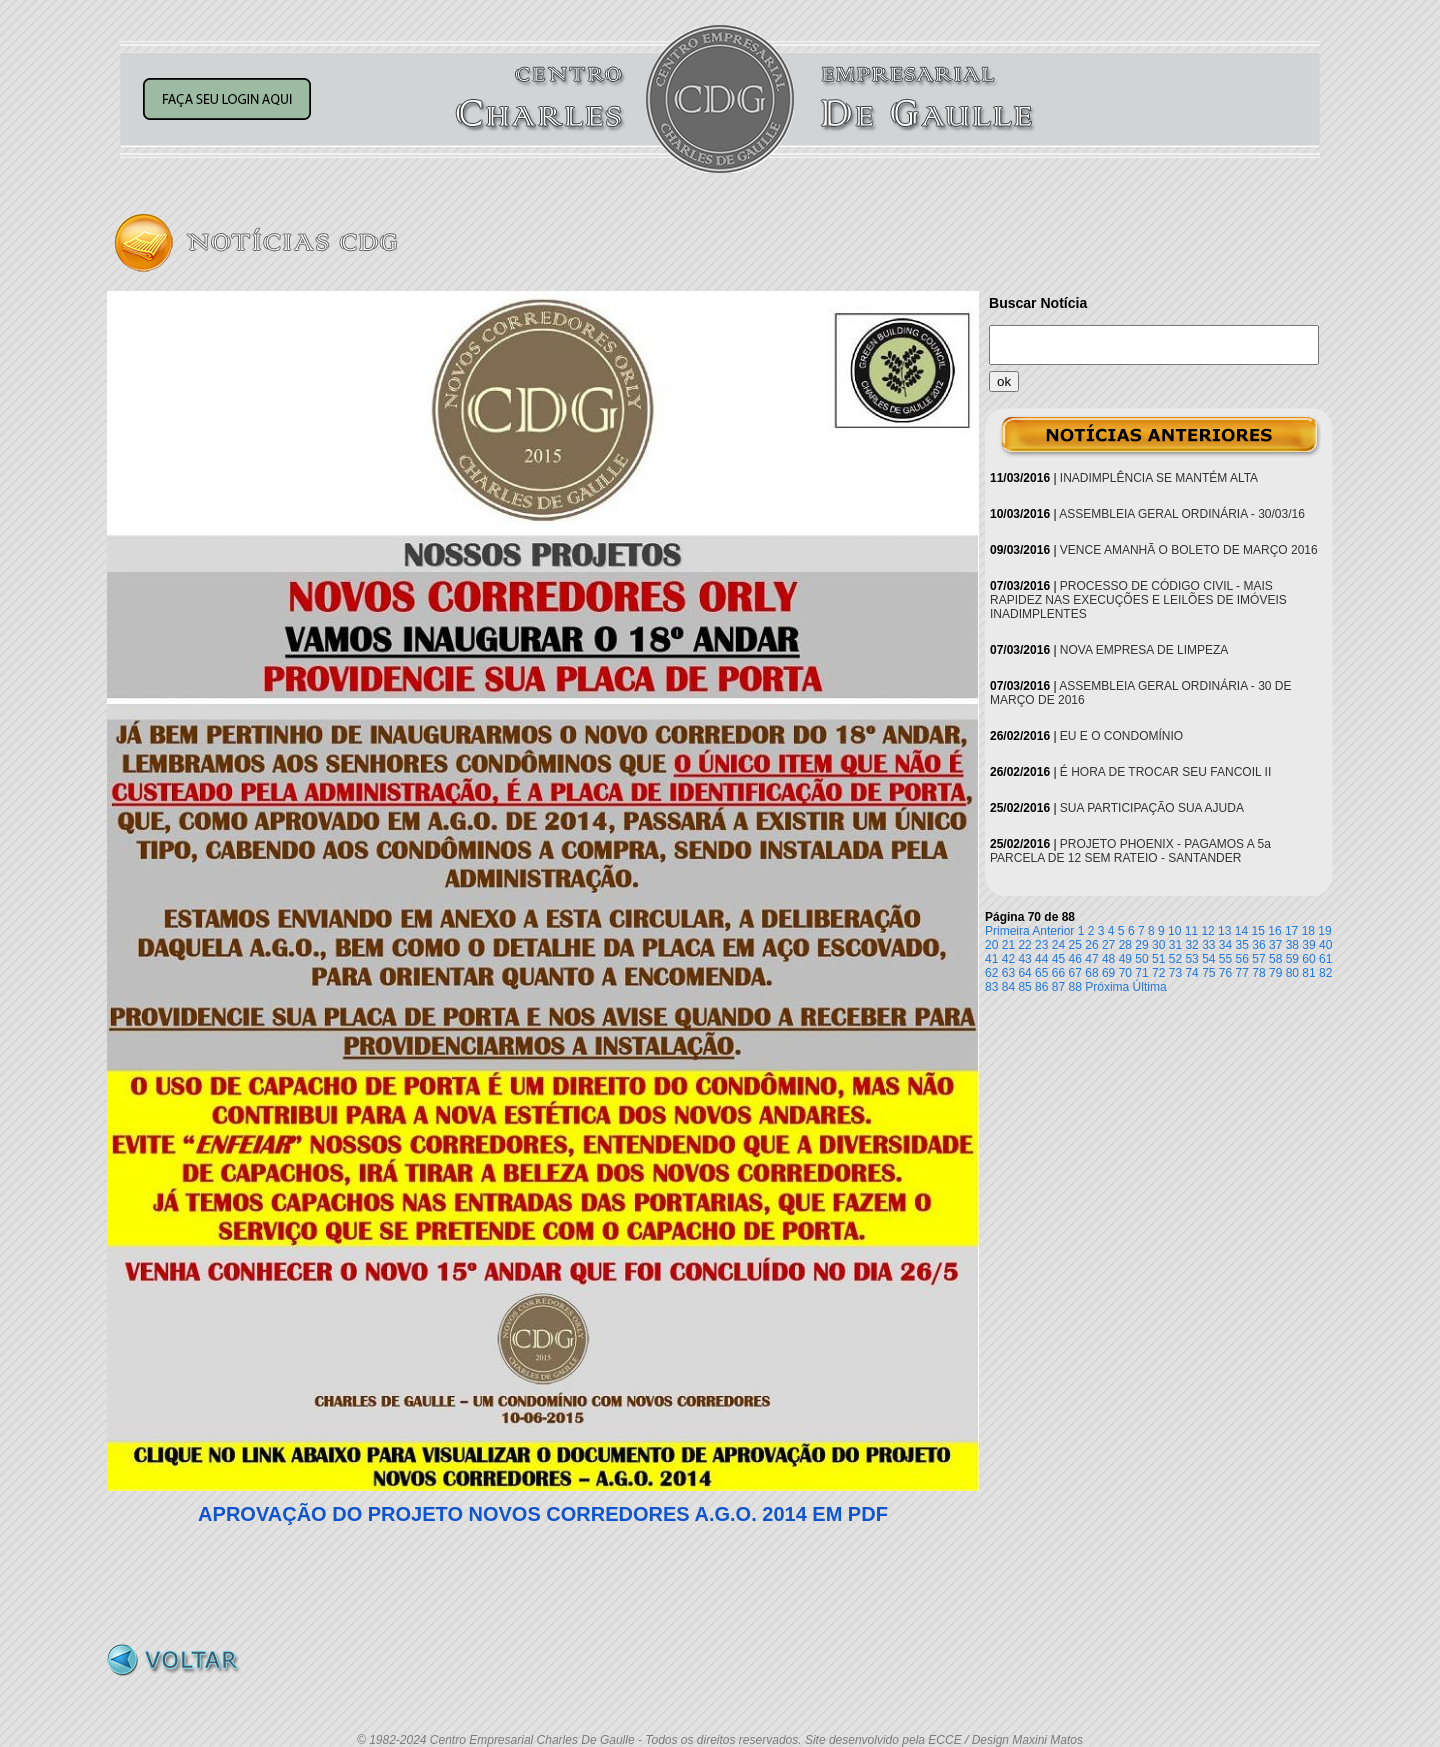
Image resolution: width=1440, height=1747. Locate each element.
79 (1275, 973)
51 (1158, 959)
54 (1208, 959)
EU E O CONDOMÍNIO (1121, 736)
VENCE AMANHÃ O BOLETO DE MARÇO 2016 (1189, 550)
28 (1125, 945)
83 (991, 987)
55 (1225, 959)
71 (1141, 973)
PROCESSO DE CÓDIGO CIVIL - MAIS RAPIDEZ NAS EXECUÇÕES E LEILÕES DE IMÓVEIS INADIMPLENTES (1138, 600)
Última (1150, 987)
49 (1125, 959)
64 (1024, 973)
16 (1274, 931)
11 (1191, 931)
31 (1175, 945)
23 (1041, 945)
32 (1191, 945)
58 (1275, 959)
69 (1108, 973)
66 (1058, 973)
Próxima (1107, 987)
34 (1225, 945)
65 (1041, 973)
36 (1258, 945)
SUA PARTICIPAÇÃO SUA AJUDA (1152, 808)
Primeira (1007, 931)
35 (1242, 945)
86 (1041, 987)
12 (1207, 931)
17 (1291, 931)
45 (1058, 959)
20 (991, 945)
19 (1324, 931)
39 (1308, 945)
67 (1075, 973)
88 (1075, 987)
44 (1041, 959)
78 (1258, 973)
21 (1008, 945)
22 (1024, 945)
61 (1325, 959)
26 (1091, 945)
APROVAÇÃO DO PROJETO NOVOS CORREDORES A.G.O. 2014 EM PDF (543, 1514)
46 (1075, 959)
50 (1141, 959)
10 (1174, 931)
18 (1308, 931)
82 (1325, 973)
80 (1292, 973)
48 (1108, 959)
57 (1258, 959)
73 (1175, 973)
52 (1175, 959)
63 (1008, 973)
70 (1125, 973)
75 (1208, 973)
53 (1191, 959)
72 (1158, 973)
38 (1292, 945)
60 (1308, 959)
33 (1208, 945)
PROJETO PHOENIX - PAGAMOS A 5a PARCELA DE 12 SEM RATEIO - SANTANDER (1130, 851)
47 (1091, 959)
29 (1141, 945)
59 (1292, 959)
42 (1008, 959)
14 (1241, 931)
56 (1242, 959)
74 (1191, 973)
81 (1308, 973)
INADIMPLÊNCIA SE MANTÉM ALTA (1159, 478)
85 (1024, 987)
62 (991, 973)
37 (1275, 945)
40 (1325, 945)
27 (1108, 945)
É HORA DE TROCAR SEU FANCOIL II (1165, 772)
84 (1008, 987)
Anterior (1053, 931)
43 (1024, 959)
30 (1158, 945)
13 (1224, 931)
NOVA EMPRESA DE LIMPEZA (1144, 650)
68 (1091, 973)
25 (1075, 945)
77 (1242, 973)
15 (1258, 931)
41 (991, 959)
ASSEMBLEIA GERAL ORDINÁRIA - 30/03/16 (1182, 514)
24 (1058, 945)
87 (1058, 987)
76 (1225, 973)
